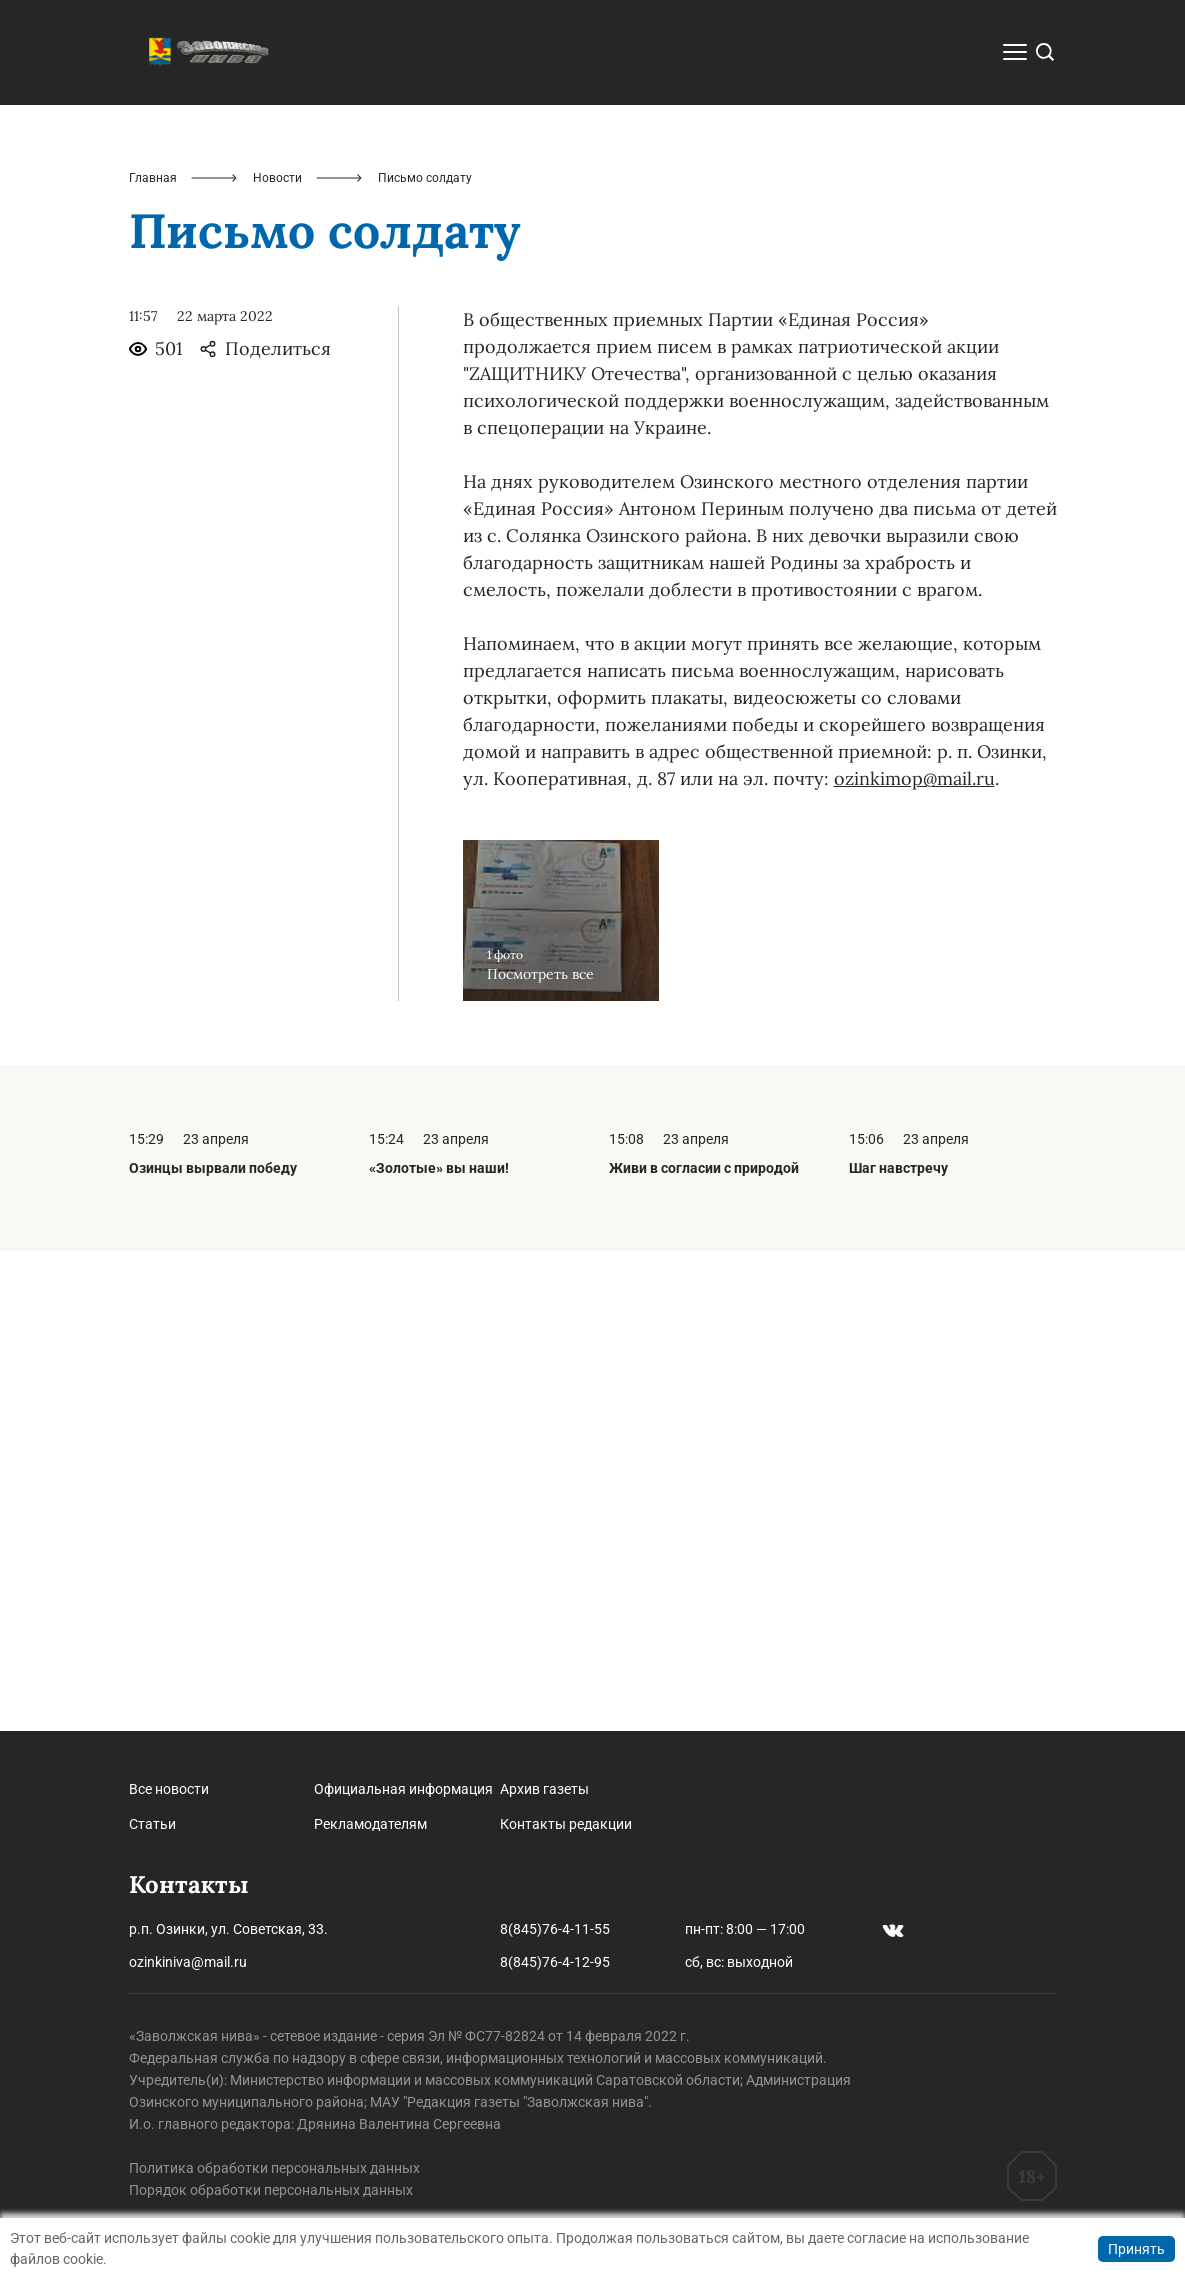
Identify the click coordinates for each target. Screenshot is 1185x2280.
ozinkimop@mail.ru (914, 1258)
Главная (153, 658)
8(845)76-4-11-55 (555, 1929)
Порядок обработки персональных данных (271, 2190)
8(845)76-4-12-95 (555, 1962)
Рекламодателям (370, 1824)
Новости (277, 658)
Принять (1136, 2249)
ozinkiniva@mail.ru (188, 1962)
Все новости (169, 1789)
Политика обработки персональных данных (274, 2168)
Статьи (152, 1824)
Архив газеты (544, 1789)
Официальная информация (403, 1789)
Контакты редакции (566, 1824)
